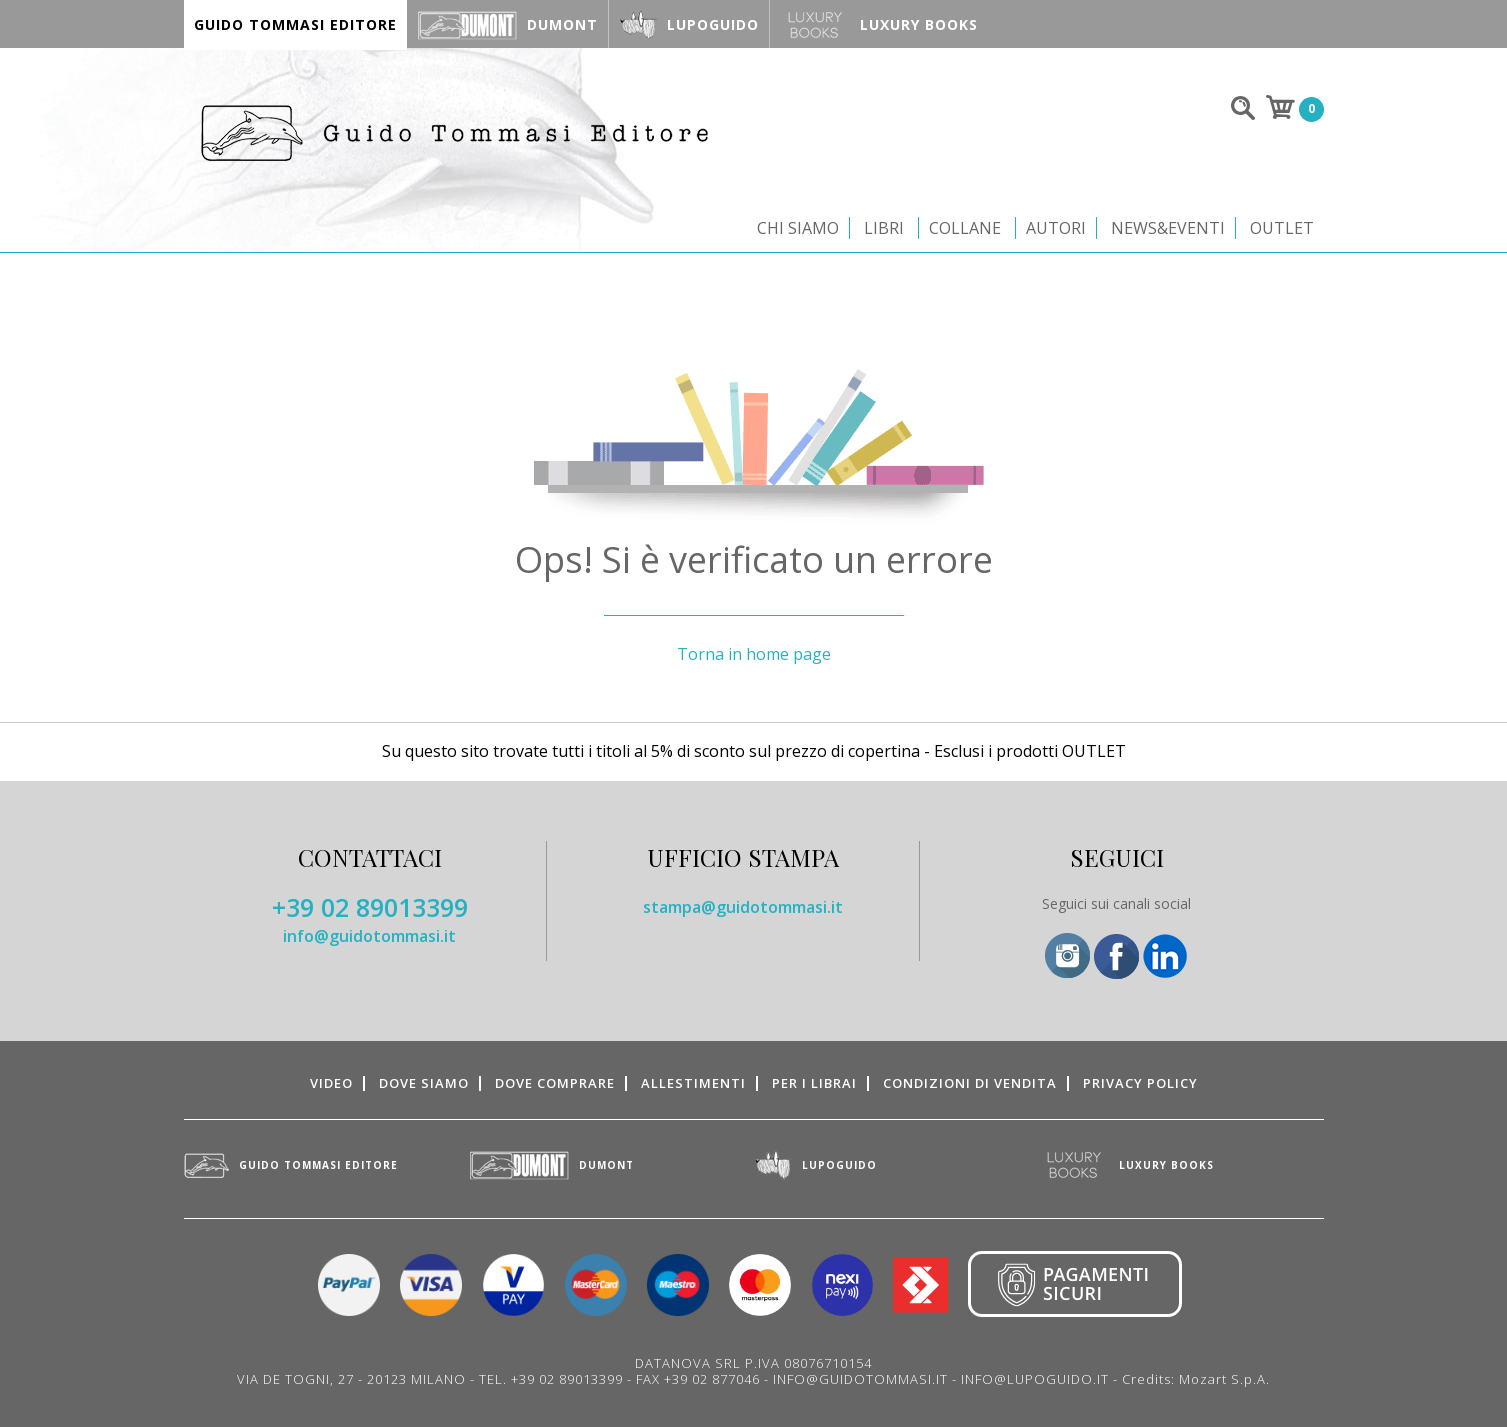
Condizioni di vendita (970, 1083)
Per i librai (814, 1083)
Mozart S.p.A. (1224, 1379)
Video (331, 1083)
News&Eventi (1168, 228)
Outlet (1282, 228)
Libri (884, 228)
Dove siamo (424, 1083)
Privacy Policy (1140, 1083)
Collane (965, 228)
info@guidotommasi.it (369, 936)
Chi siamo (798, 228)
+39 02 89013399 (370, 907)
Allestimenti (693, 1083)
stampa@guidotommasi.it (743, 907)
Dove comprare (555, 1083)
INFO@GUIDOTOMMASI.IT (860, 1379)
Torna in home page (754, 654)
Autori (1056, 228)
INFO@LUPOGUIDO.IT (1035, 1379)
